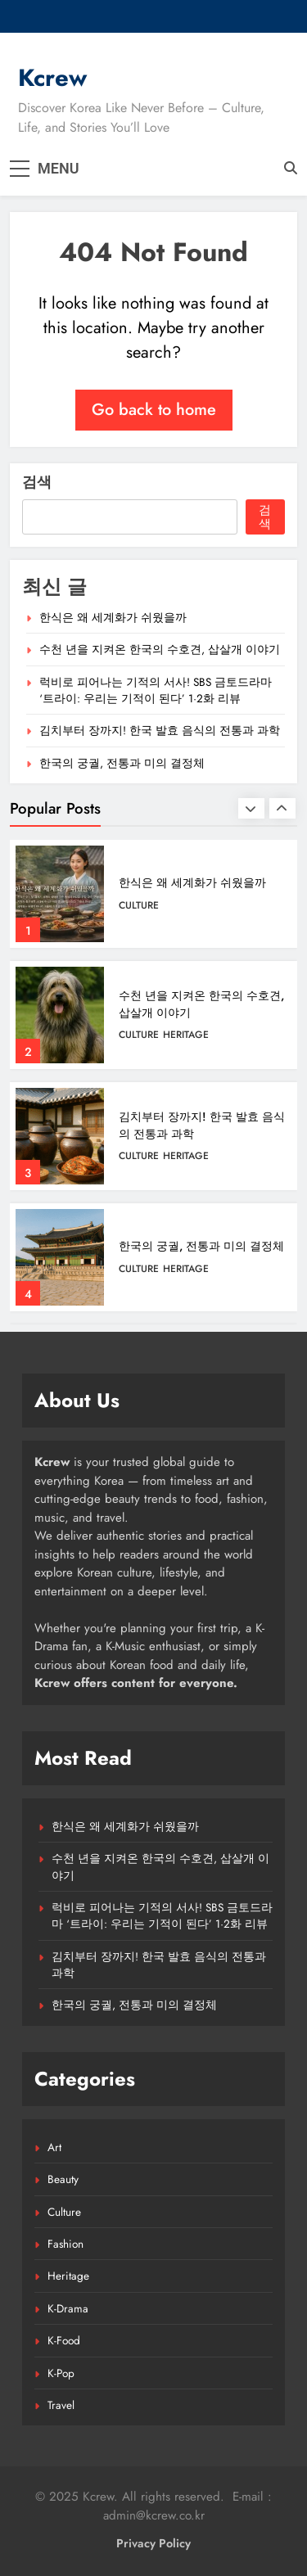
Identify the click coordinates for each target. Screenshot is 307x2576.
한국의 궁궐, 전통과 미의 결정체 (122, 763)
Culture (139, 905)
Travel (60, 2405)
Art (54, 2147)
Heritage (186, 1034)
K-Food (63, 2340)
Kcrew (52, 78)
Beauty (63, 2179)
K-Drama (67, 2308)
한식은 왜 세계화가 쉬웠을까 (113, 617)
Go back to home (154, 410)
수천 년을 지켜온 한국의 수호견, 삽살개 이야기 (159, 649)
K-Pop (60, 2373)
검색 (37, 482)
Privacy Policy (153, 2543)
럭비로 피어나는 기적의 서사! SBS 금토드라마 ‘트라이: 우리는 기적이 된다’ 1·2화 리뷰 (155, 690)
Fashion (65, 2243)
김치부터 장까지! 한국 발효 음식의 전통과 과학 (159, 730)
